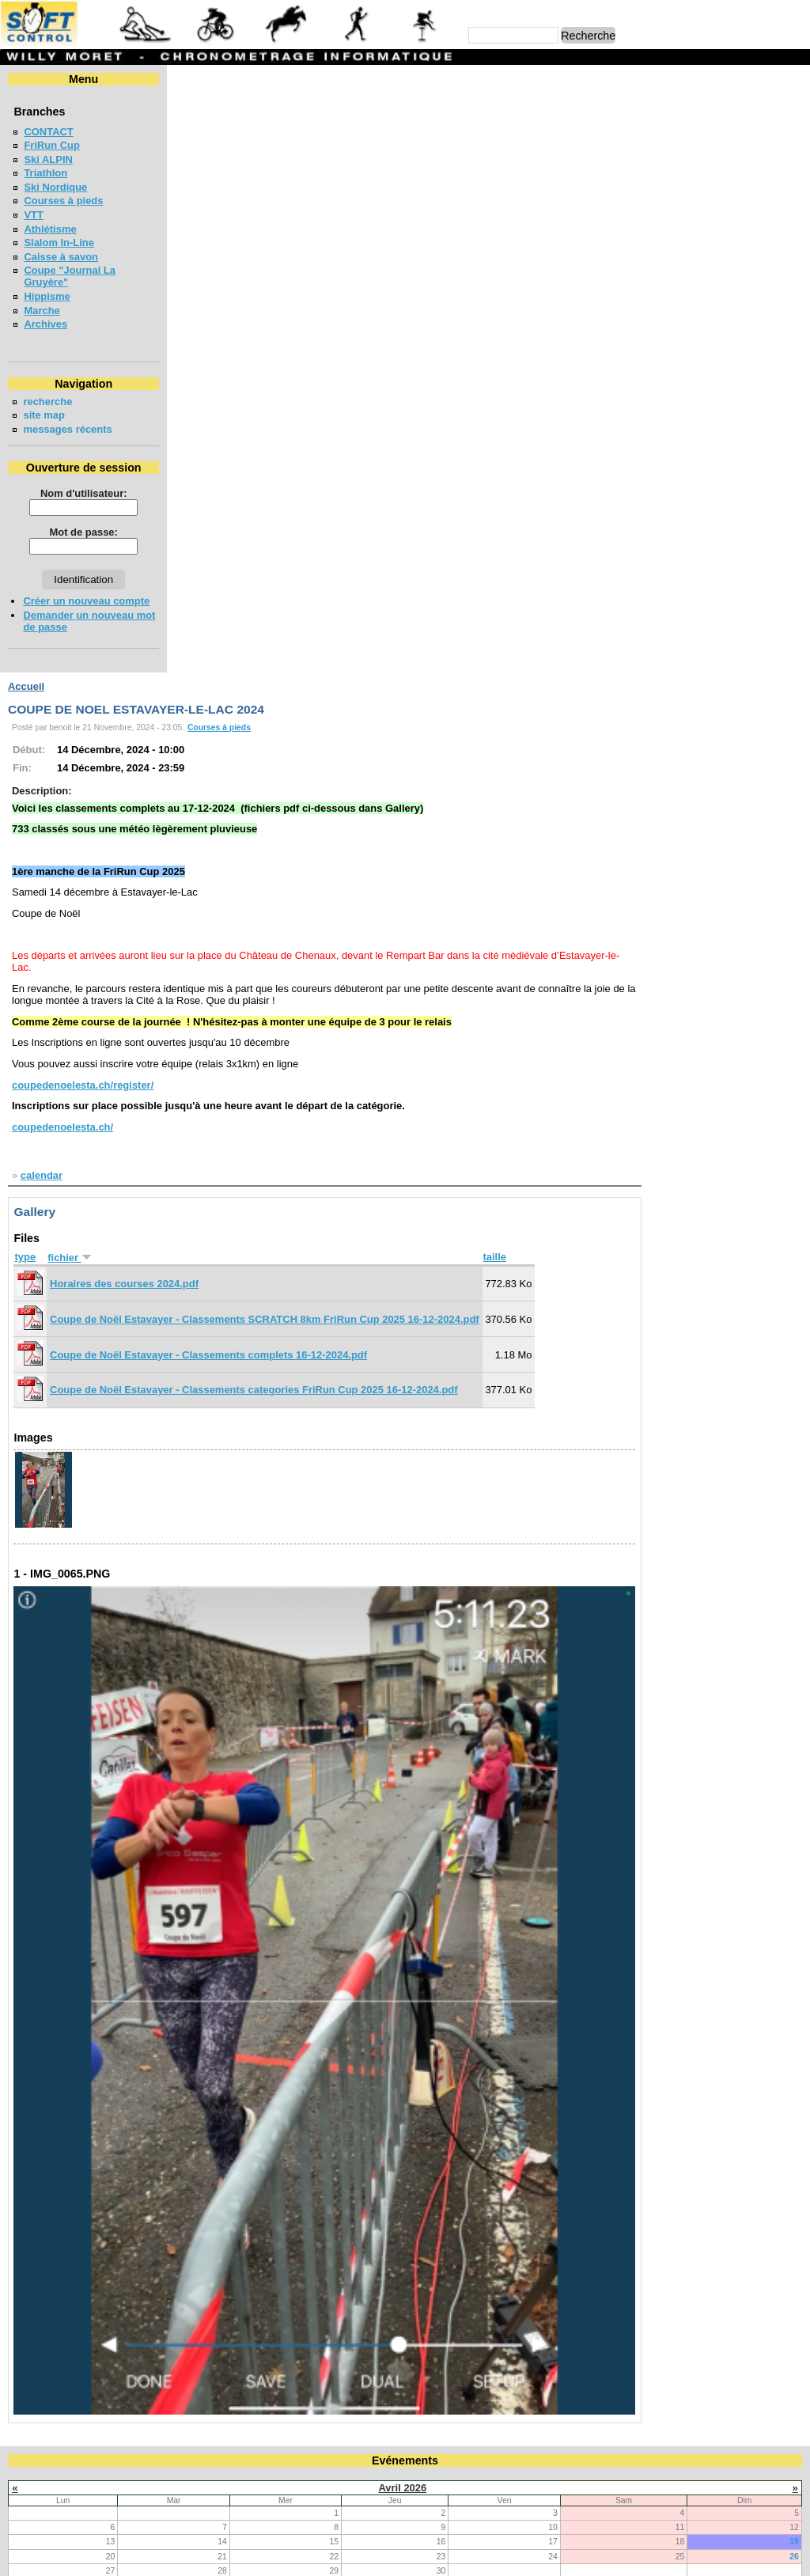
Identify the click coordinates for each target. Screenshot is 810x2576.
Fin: (184, 160)
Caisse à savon (61, 257)
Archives (45, 324)
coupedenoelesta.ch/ (224, 519)
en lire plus (775, 2331)
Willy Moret (374, 2556)
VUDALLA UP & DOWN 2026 (91, 2110)
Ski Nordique (55, 187)
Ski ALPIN (48, 159)
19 (794, 1932)
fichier (231, 649)
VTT (33, 215)
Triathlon (45, 173)
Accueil (188, 79)
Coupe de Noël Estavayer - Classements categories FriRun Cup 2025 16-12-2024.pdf (415, 782)
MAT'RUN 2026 (59, 2225)
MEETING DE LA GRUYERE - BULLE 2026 (124, 2254)
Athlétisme (50, 229)
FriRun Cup (52, 145)
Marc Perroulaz (481, 2556)
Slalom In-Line (59, 242)
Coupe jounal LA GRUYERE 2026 (103, 2024)
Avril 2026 (402, 1878)
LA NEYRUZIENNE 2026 (80, 2196)
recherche (47, 401)
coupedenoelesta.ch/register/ (245, 477)
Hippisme (47, 296)
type (187, 649)
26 (794, 1946)
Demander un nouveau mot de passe (78, 621)
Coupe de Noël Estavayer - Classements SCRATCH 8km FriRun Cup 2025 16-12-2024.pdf (427, 712)
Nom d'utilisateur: (81, 493)
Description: (204, 183)
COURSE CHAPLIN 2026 (82, 2282)
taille (656, 649)
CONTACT (48, 132)
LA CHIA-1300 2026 (69, 2167)
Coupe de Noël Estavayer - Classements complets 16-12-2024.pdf (370, 746)
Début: (191, 141)
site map (44, 415)
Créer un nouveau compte (86, 601)
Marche (41, 310)
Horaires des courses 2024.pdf (286, 676)
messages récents (67, 429)
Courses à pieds (63, 200)
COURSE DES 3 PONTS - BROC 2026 (112, 2139)
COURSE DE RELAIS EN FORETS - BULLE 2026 (139, 2053)
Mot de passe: (81, 532)
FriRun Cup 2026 (63, 2082)
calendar (204, 568)
